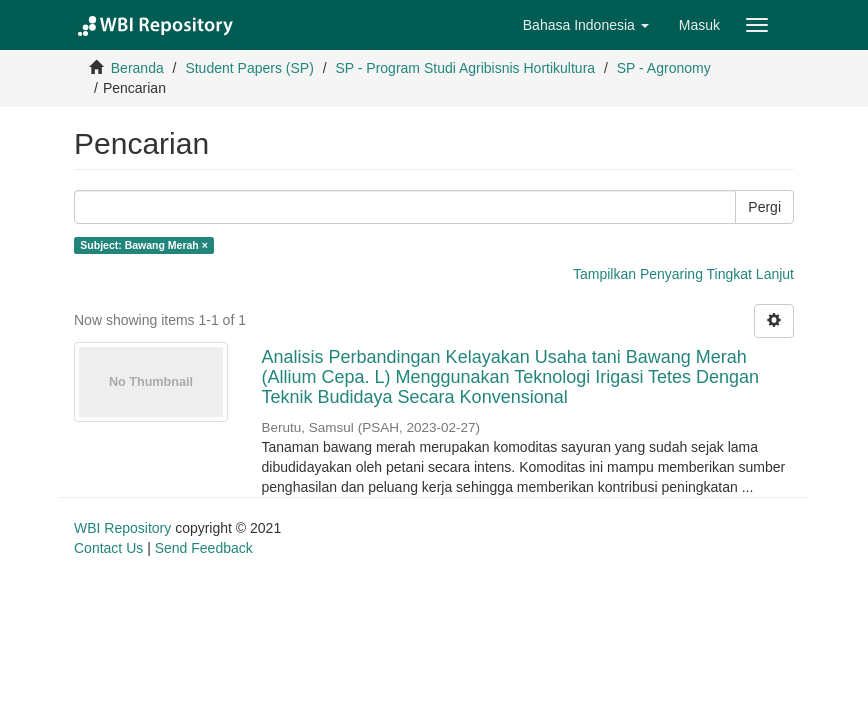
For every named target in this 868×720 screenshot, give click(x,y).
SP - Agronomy (664, 68)
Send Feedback (204, 548)
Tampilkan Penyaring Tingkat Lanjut (683, 274)
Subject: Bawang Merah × (144, 245)
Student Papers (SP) (249, 68)
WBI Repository (122, 528)
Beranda (137, 68)
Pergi (764, 207)
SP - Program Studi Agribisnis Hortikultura (465, 68)
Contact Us (108, 548)
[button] (586, 25)
